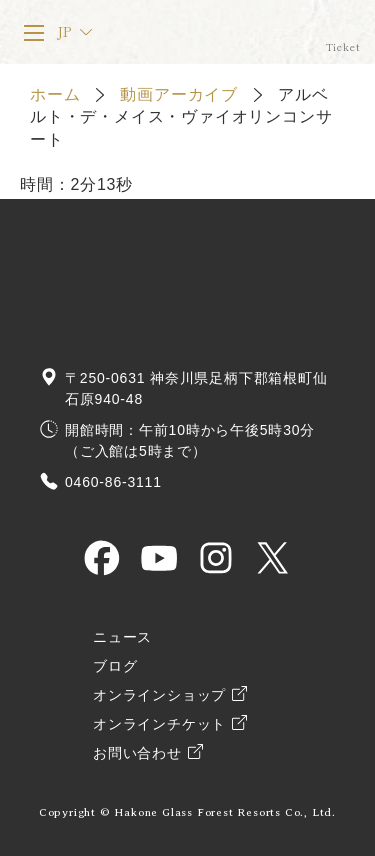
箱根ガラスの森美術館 (199, 32)
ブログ (115, 666)
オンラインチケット (343, 32)
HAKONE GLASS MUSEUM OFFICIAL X (273, 558)
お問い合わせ (137, 753)
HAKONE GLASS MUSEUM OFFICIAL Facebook (102, 558)
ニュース (122, 637)
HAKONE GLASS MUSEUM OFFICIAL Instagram (216, 558)
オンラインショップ (159, 695)
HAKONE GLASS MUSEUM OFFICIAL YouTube (159, 558)
